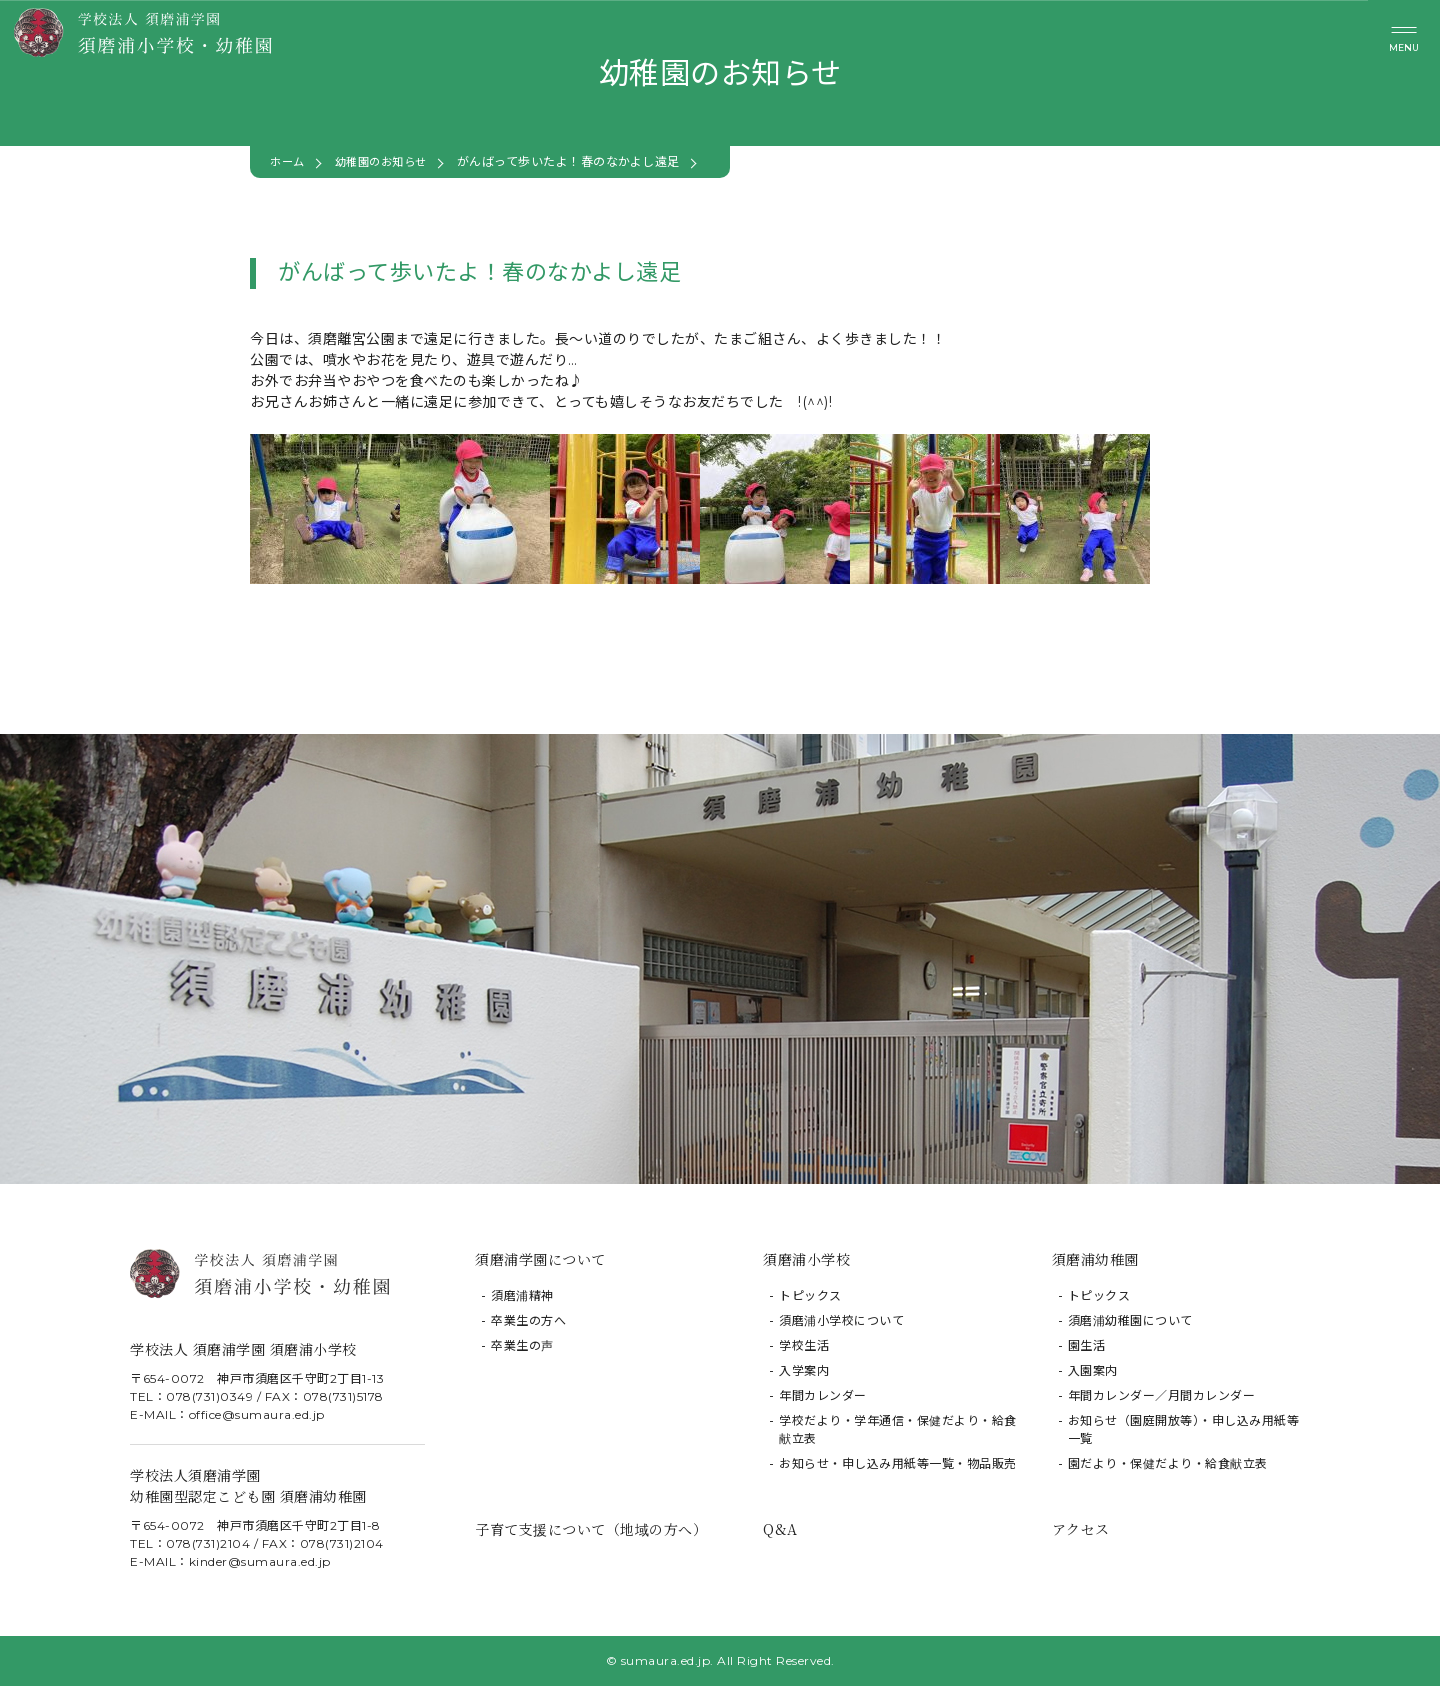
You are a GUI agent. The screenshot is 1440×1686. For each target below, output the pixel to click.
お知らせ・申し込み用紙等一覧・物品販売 (898, 1463)
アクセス (1081, 1529)
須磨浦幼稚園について (1130, 1320)
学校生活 (804, 1345)
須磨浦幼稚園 (1095, 1259)
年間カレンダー (823, 1395)
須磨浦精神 (522, 1295)
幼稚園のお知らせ (388, 161)
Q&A (780, 1529)
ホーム (289, 161)
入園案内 (1093, 1370)
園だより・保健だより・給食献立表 (1168, 1463)
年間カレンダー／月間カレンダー (1162, 1395)
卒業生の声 (522, 1345)
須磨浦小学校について (841, 1320)
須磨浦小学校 (806, 1259)
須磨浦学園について (540, 1259)
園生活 (1087, 1345)
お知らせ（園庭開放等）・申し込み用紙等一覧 (1184, 1429)
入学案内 (804, 1370)
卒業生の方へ (528, 1320)
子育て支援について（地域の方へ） (591, 1529)
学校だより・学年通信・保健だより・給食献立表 (898, 1429)
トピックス (810, 1295)
